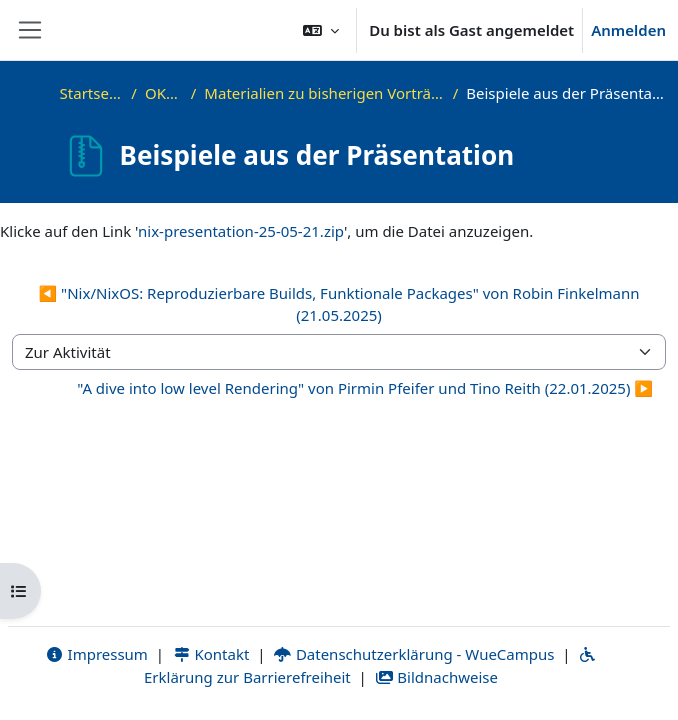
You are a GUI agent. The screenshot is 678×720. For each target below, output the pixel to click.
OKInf (164, 93)
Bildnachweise (436, 677)
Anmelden (628, 30)
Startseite (92, 93)
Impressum (96, 654)
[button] (321, 30)
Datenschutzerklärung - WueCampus (413, 654)
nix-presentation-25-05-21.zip (241, 231)
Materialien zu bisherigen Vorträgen (324, 93)
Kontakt (211, 654)
